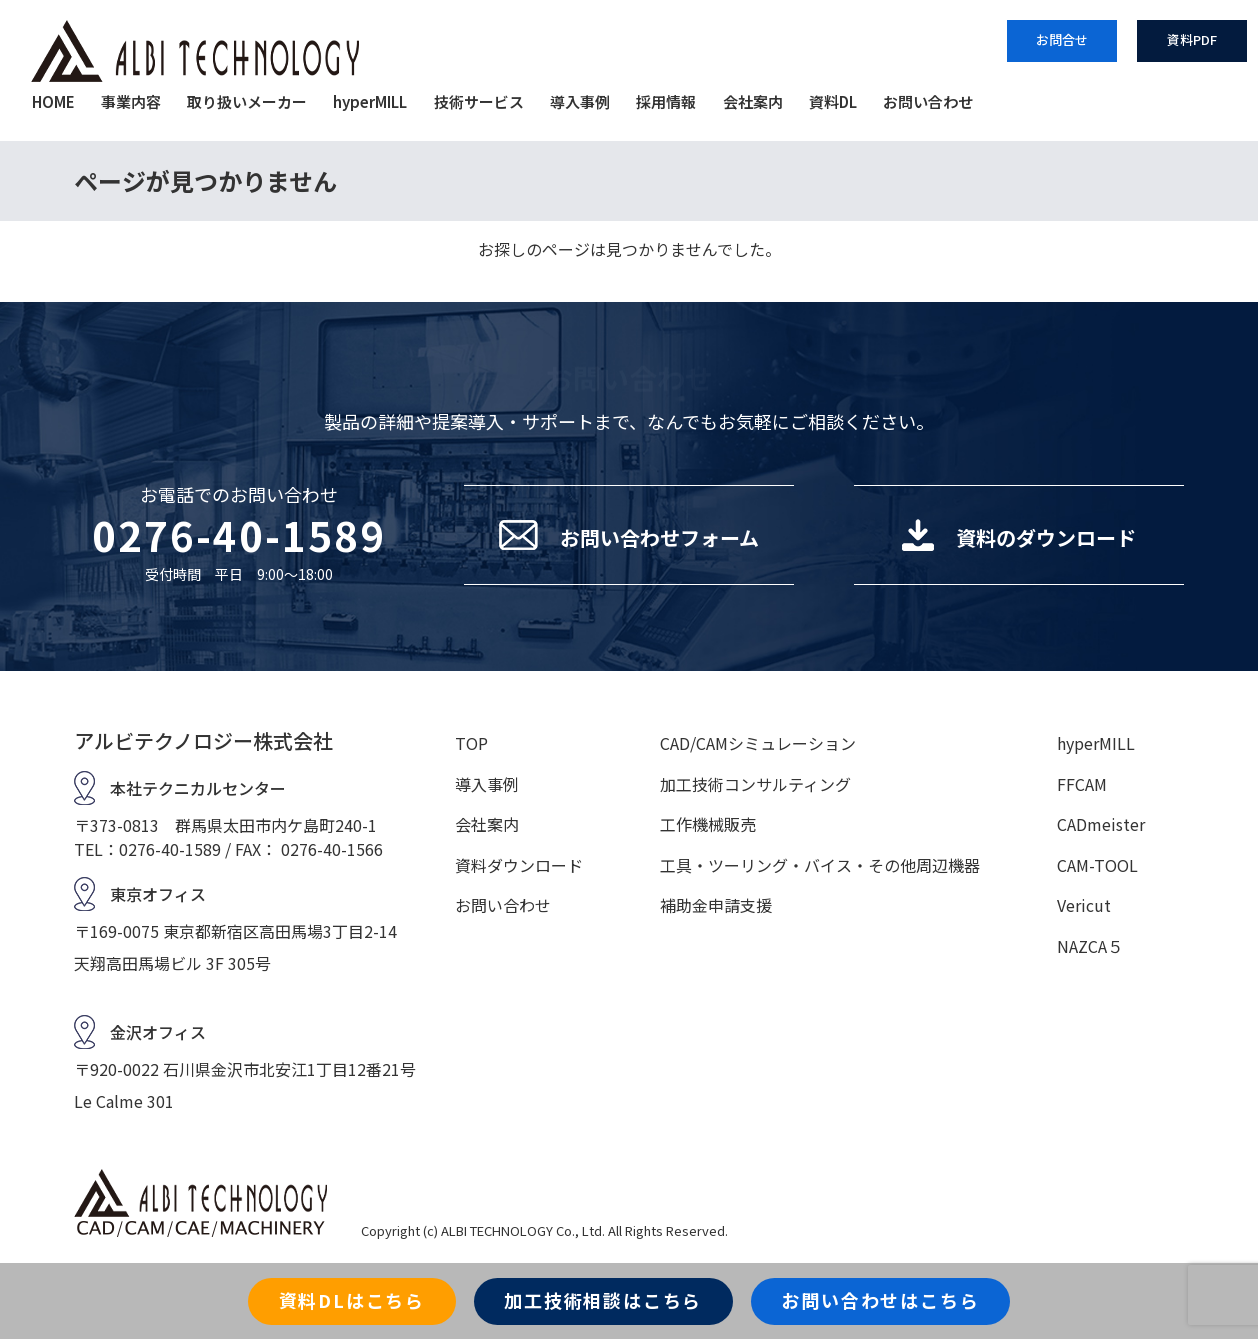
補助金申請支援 (716, 905)
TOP (471, 743)
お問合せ (1062, 39)
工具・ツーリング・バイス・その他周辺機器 (820, 865)
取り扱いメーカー (247, 101)
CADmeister (1101, 824)
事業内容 (131, 101)
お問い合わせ (928, 101)
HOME (53, 101)
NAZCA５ (1090, 946)
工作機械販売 (708, 824)
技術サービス (479, 101)
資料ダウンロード (519, 865)
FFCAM (1082, 784)
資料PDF (1192, 39)
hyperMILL (370, 101)
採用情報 (666, 101)
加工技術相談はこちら (603, 1300)
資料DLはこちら (352, 1300)
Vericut (1084, 905)
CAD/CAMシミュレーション (758, 743)
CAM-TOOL (1097, 865)
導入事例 (580, 101)
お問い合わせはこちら (880, 1300)
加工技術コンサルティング (755, 784)
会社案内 (753, 101)
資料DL (833, 101)
